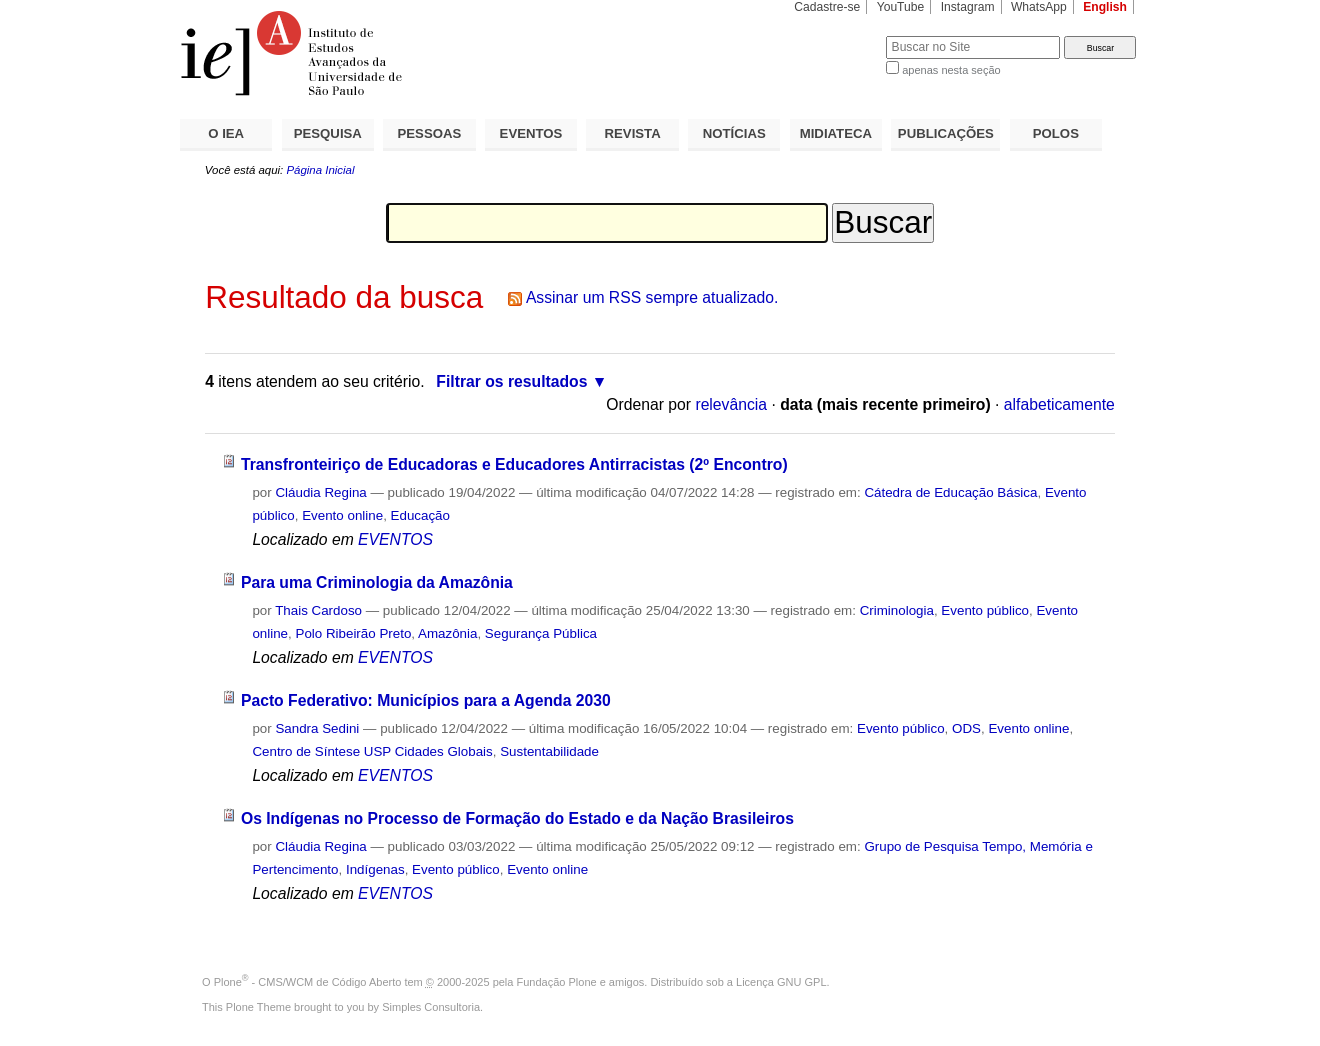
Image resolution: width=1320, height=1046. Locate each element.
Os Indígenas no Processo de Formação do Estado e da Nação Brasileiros (517, 818)
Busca (837, 35)
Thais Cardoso (318, 610)
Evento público (985, 610)
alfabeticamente (1059, 404)
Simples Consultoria (431, 1007)
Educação (420, 515)
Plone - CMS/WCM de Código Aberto (308, 982)
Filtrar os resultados (511, 381)
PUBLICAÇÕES (946, 133)
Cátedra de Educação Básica (950, 492)
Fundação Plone (557, 982)
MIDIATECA (836, 133)
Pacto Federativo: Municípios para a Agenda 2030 (426, 700)
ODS (966, 728)
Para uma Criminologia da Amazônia (377, 582)
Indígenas (375, 869)
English (1105, 7)
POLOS (1056, 133)
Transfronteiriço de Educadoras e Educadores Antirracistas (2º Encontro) (514, 464)
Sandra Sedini (317, 728)
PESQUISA (328, 133)
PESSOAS (430, 133)
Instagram (968, 7)
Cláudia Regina (320, 492)
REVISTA (633, 133)
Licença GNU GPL (781, 982)
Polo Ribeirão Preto (353, 633)
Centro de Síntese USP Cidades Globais (372, 751)
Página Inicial (320, 170)
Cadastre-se (827, 7)
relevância (731, 404)
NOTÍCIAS (734, 133)
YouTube (901, 7)
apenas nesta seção (951, 70)
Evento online (342, 515)
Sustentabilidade (549, 751)
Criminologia (897, 610)
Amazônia (447, 633)
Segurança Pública (541, 633)
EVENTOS (531, 133)
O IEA (226, 133)
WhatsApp (1039, 7)
